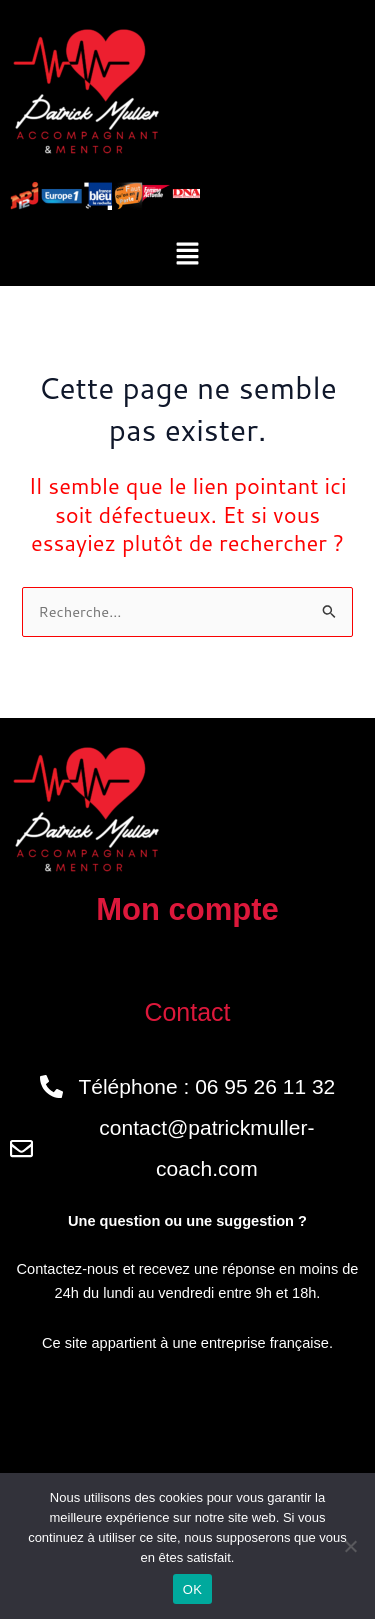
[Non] (350, 1546)
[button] (187, 254)
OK (192, 1589)
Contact (187, 1012)
